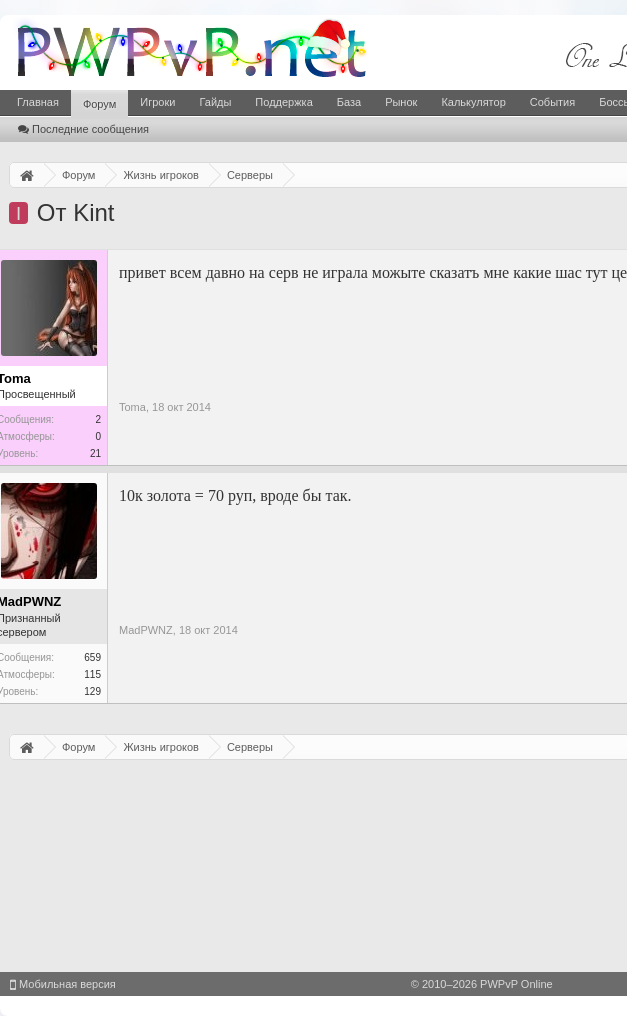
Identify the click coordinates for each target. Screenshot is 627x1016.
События (552, 102)
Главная (38, 102)
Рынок (401, 102)
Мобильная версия (63, 984)
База (349, 102)
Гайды (215, 102)
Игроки (157, 102)
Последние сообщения (83, 129)
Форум (99, 104)
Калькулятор (473, 102)
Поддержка (283, 102)
